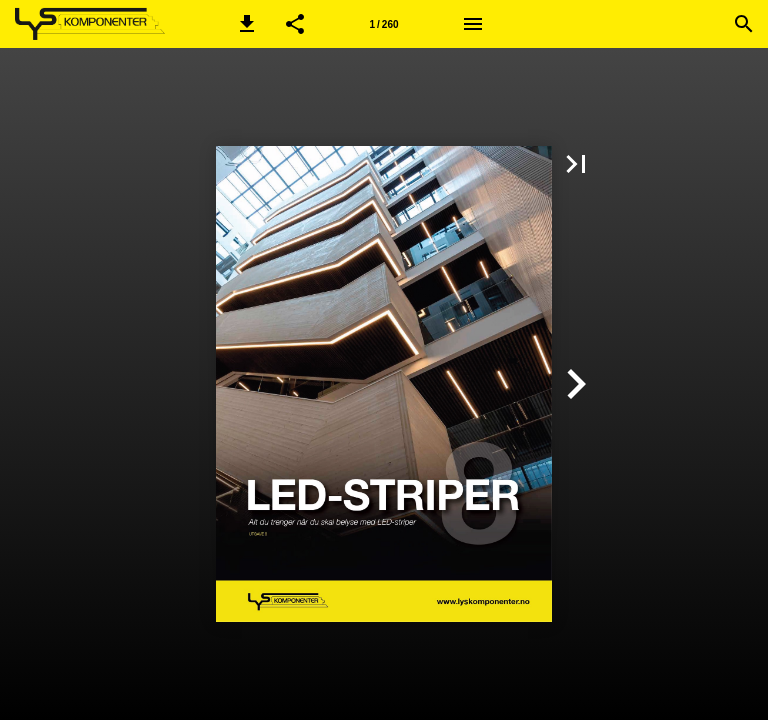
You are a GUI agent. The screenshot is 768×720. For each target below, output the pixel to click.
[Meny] (473, 24)
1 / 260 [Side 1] (383, 24)
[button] (247, 24)
